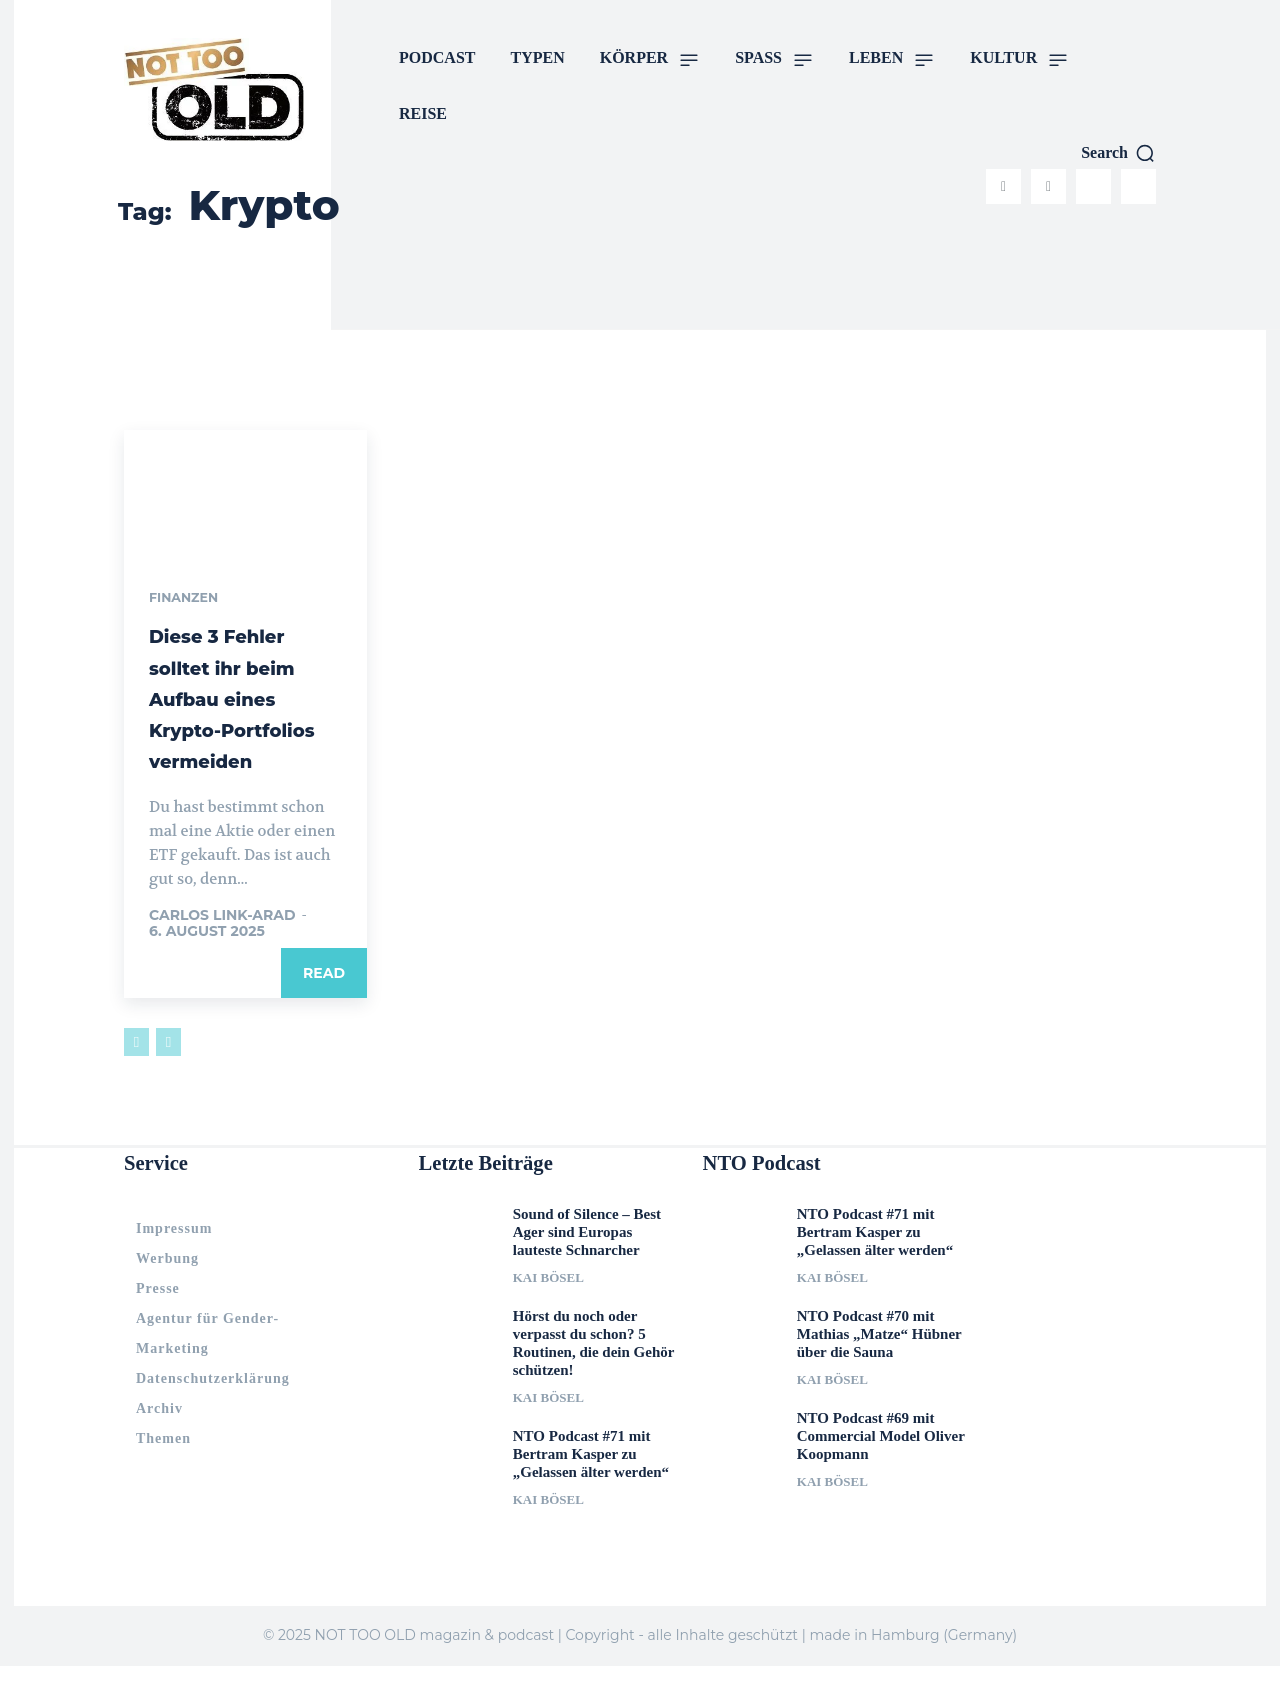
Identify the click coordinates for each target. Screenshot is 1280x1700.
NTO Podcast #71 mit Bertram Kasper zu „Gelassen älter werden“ (591, 1489)
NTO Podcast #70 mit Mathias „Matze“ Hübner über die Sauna (879, 1369)
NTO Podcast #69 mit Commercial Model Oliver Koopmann (881, 1471)
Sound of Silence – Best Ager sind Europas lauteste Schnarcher (587, 1267)
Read (324, 1006)
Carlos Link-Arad (222, 948)
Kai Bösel (548, 1312)
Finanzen (187, 599)
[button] (1118, 153)
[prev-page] (136, 1075)
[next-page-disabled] (168, 1075)
